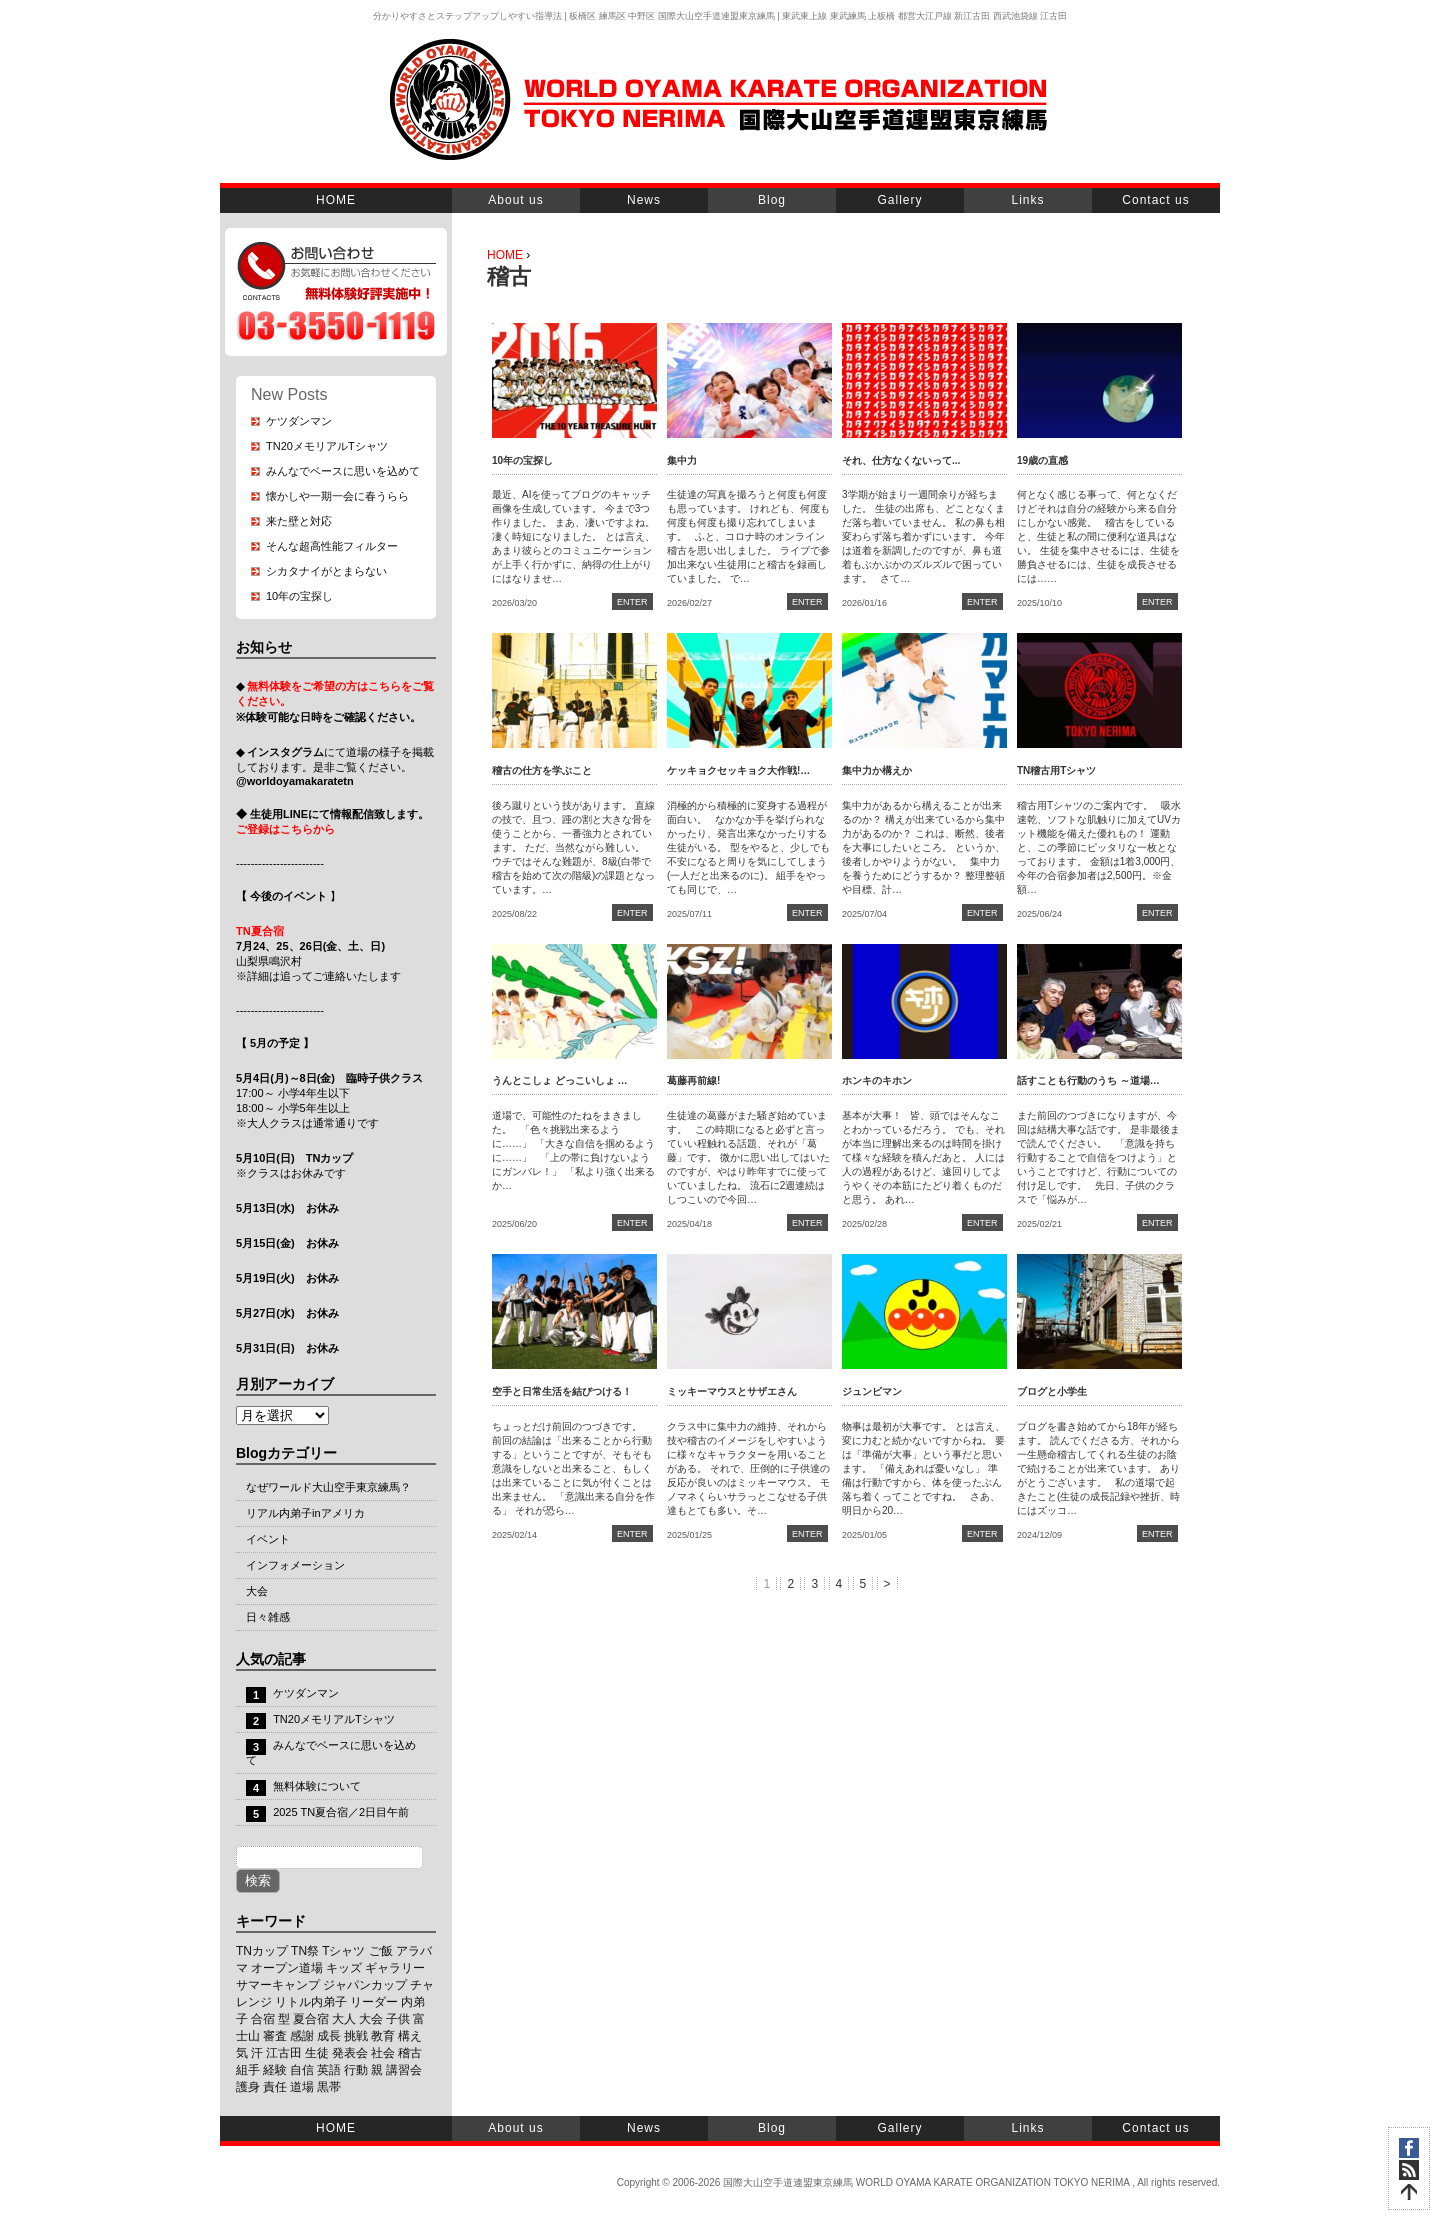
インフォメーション (295, 1565)
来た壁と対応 (299, 521)
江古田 (284, 2053)
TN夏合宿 (260, 931)
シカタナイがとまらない (326, 571)
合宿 (263, 2019)
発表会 (350, 2053)
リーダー (374, 2002)
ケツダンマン (299, 421)
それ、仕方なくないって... (901, 460)
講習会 (404, 2070)
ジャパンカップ (365, 1985)
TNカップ (262, 1951)
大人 (344, 2019)
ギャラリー (395, 1968)
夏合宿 (311, 2019)
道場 (302, 2087)
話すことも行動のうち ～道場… (1088, 1080)
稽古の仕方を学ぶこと (542, 770)
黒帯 (329, 2087)
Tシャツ (343, 1951)
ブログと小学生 (1052, 1391)
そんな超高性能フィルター (332, 546)
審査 (275, 2036)
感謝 (302, 2036)
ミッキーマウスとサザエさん (732, 1391)
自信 (302, 2070)
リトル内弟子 (311, 2002)
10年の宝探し (299, 596)
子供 (398, 2019)
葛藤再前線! (693, 1080)
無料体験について (317, 1786)
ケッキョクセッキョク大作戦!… (738, 770)
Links (1027, 200)
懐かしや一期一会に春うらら (337, 496)
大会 (257, 1591)
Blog (772, 200)
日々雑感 (268, 1617)
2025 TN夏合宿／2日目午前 (341, 1812)
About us (515, 200)
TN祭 (305, 1951)
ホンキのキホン (877, 1080)
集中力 (682, 460)
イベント (268, 1539)
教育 (383, 2036)
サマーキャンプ (278, 1985)
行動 (356, 2070)
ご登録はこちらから (285, 829)
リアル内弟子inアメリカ (305, 1513)
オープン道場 (287, 1968)
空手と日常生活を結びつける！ (562, 1391)
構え (410, 2036)
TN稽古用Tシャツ (1056, 770)
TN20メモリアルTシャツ (327, 446)
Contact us (1155, 200)
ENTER (632, 602)
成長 (329, 2036)
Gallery (899, 200)
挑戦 (356, 2036)
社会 (383, 2053)
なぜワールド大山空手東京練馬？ (328, 1487)
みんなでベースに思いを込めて (343, 471)
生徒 (317, 2053)
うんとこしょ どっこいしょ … (560, 1080)
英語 (329, 2070)
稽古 (410, 2053)
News (644, 200)
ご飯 (381, 1951)
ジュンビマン (872, 1391)
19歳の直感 (1042, 460)
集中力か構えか (877, 770)
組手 (248, 2070)
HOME (336, 200)
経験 (275, 2070)
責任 (275, 2087)
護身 (248, 2087)
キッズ (344, 1968)
